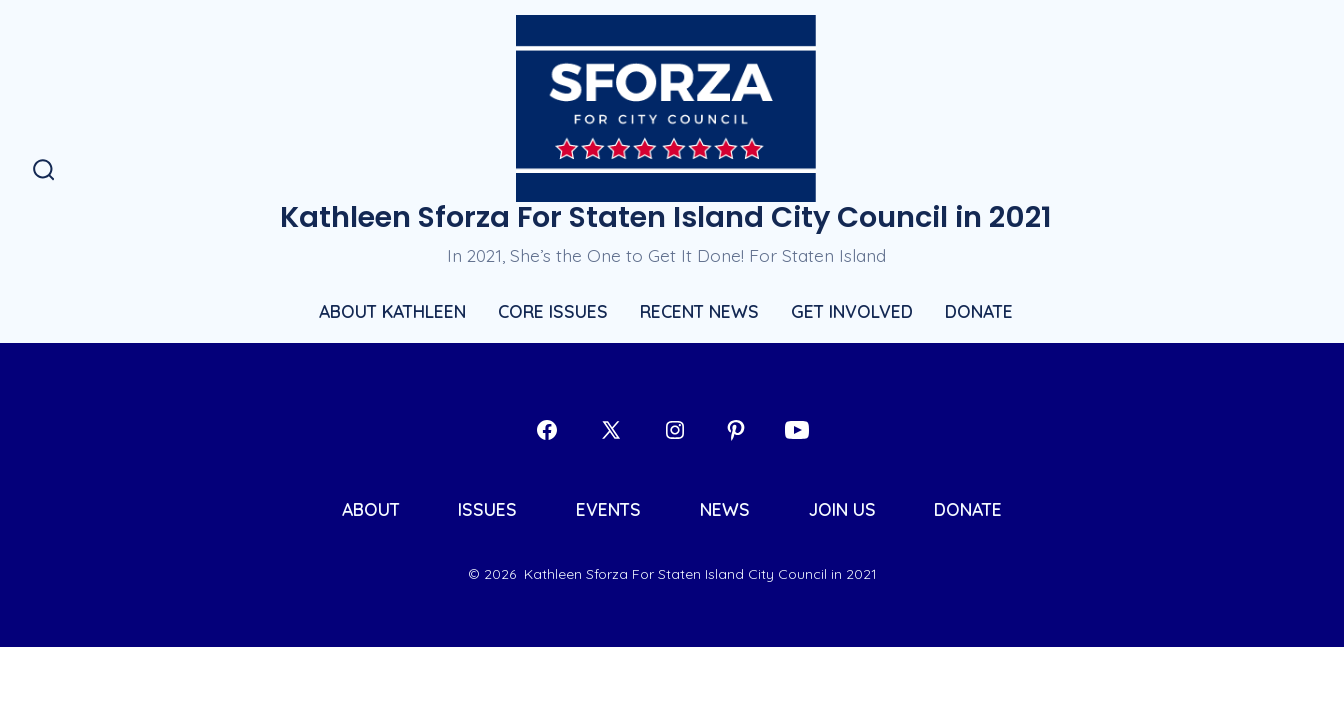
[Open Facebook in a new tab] (547, 430)
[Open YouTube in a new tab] (797, 430)
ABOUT (371, 509)
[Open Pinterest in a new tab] (736, 430)
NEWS (725, 509)
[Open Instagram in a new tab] (675, 430)
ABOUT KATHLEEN (392, 311)
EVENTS (608, 509)
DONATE (979, 311)
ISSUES (487, 509)
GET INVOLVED (852, 311)
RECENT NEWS (699, 311)
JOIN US (842, 509)
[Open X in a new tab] (611, 430)
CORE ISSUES (553, 311)
